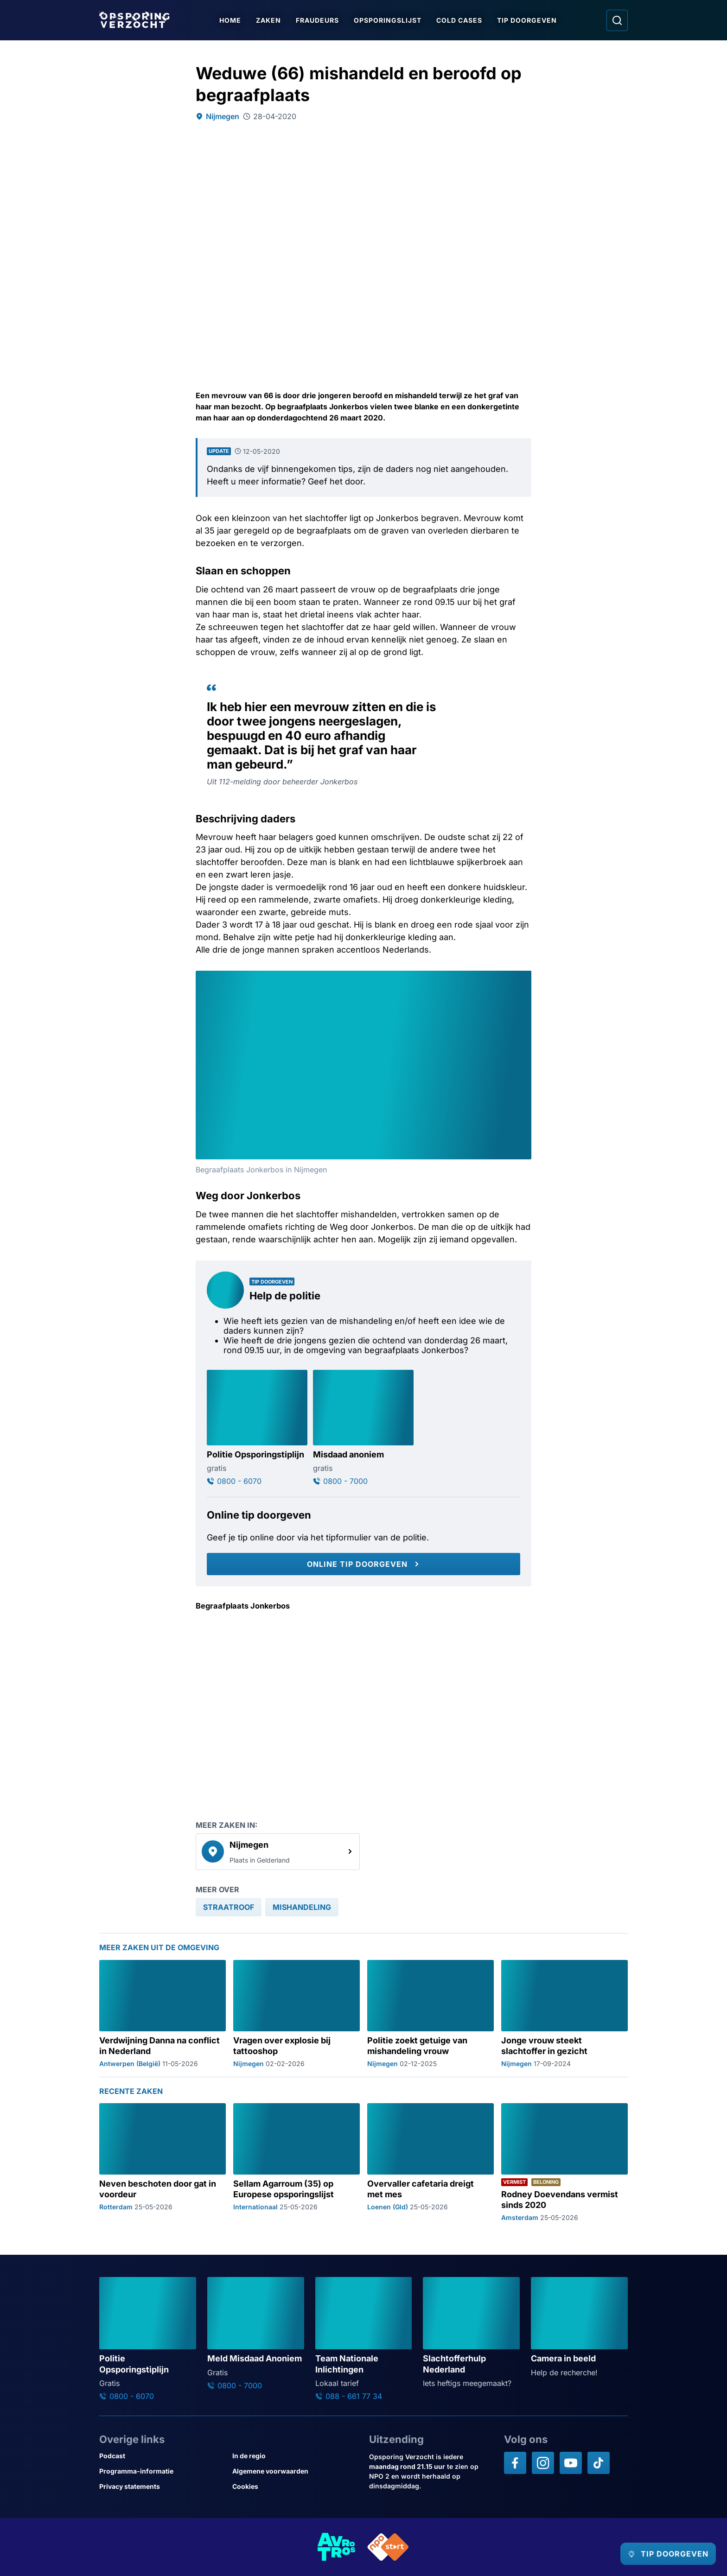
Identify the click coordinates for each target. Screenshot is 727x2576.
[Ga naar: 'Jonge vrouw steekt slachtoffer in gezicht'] (564, 2013)
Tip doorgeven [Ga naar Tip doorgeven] (531, 20)
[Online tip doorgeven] (363, 1564)
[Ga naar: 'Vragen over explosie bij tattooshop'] (296, 2013)
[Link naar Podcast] (162, 2456)
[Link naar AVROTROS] (337, 2547)
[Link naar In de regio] (295, 2456)
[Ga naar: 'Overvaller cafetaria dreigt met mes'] (430, 2162)
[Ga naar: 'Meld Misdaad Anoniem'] (255, 2333)
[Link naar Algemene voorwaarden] (295, 2471)
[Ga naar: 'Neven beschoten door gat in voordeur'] (162, 2162)
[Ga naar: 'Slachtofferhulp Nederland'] (471, 2333)
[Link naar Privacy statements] (162, 2486)
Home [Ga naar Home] (234, 20)
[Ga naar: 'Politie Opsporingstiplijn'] (257, 1428)
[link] (278, 1851)
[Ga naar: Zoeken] (617, 20)
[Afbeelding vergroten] (523, 979)
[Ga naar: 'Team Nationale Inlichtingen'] (363, 2339)
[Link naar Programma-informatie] (162, 2471)
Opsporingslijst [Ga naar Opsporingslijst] (391, 20)
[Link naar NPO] (388, 2547)
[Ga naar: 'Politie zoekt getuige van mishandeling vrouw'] (430, 2013)
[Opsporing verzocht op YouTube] (571, 2463)
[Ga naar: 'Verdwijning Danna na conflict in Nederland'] (162, 2013)
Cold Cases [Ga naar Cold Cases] (463, 20)
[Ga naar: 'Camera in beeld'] (579, 2327)
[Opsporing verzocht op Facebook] (515, 2463)
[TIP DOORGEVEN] (660, 2554)
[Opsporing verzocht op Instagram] (543, 2463)
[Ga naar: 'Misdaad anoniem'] (363, 1428)
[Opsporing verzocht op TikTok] (598, 2463)
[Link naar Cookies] (295, 2486)
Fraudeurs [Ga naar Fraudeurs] (321, 20)
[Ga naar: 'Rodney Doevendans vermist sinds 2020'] (564, 2162)
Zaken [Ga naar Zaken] (272, 20)
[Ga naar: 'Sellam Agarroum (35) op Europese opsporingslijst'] (296, 2162)
